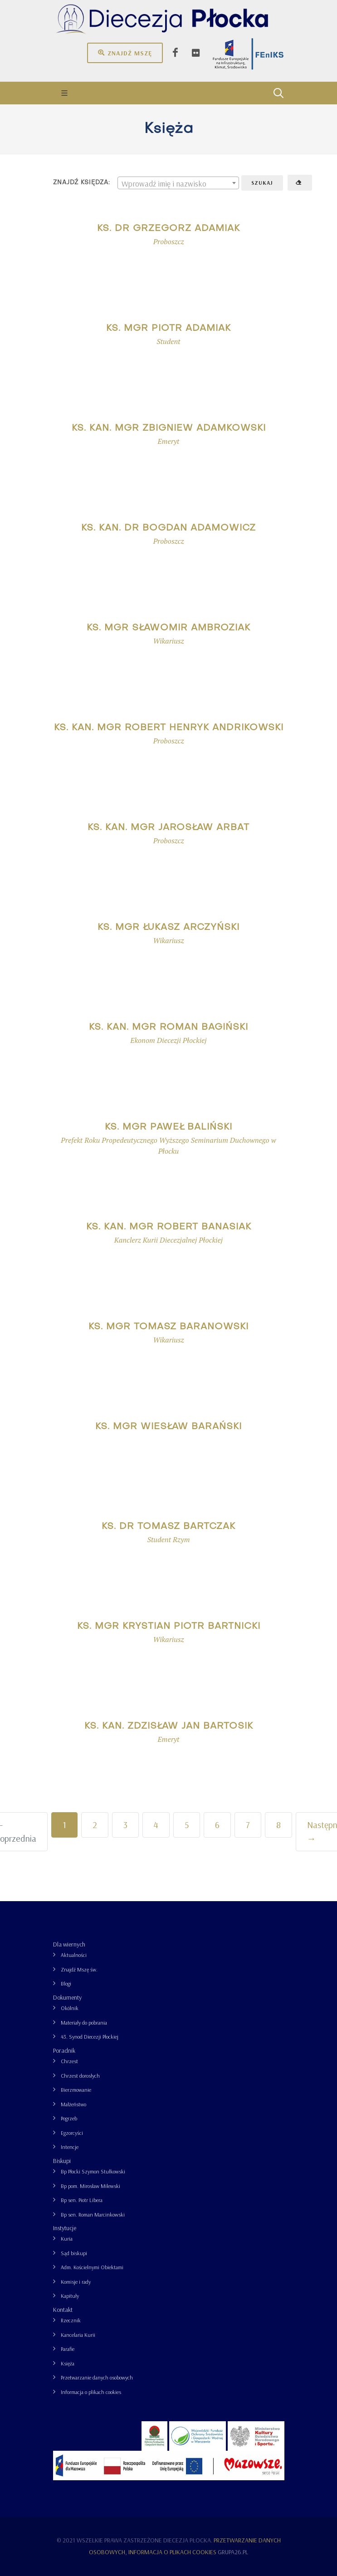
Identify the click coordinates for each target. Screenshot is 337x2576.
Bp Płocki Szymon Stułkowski (93, 2171)
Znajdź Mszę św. (79, 1969)
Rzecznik (71, 2320)
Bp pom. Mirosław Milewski (90, 2186)
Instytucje (64, 2228)
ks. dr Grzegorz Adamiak (168, 228)
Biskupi (62, 2161)
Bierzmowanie (76, 2089)
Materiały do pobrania (84, 2022)
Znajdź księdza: (81, 183)
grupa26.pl (233, 2552)
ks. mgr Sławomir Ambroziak (168, 628)
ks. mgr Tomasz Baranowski (168, 1327)
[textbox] (178, 183)
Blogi (66, 1983)
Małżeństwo (73, 2104)
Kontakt (63, 2310)
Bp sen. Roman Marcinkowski (93, 2214)
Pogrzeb (69, 2118)
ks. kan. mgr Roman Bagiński (168, 1027)
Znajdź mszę (125, 52)
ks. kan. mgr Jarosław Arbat (168, 827)
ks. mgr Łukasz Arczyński (168, 927)
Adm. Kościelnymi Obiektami (92, 2267)
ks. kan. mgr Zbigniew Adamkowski (169, 428)
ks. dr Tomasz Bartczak (168, 1526)
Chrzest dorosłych (80, 2075)
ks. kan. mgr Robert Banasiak (168, 1227)
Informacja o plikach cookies (91, 2392)
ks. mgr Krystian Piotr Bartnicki (168, 1626)
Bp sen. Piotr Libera (82, 2200)
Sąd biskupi (74, 2253)
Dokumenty (67, 1997)
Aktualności (74, 1955)
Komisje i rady (76, 2281)
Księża (67, 2363)
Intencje (69, 2146)
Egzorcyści (72, 2132)
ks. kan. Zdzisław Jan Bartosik (168, 1726)
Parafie (67, 2348)
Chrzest (69, 2061)
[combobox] (178, 183)
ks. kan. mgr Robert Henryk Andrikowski (168, 727)
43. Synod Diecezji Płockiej (89, 2036)
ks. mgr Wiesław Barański (168, 1426)
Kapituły (70, 2295)
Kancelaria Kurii (78, 2334)
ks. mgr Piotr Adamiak (168, 328)
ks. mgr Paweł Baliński (168, 1127)
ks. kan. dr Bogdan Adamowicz (168, 528)
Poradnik (64, 2050)
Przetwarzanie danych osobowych (97, 2377)
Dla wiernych (69, 1944)
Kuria (67, 2238)
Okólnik (69, 2008)
